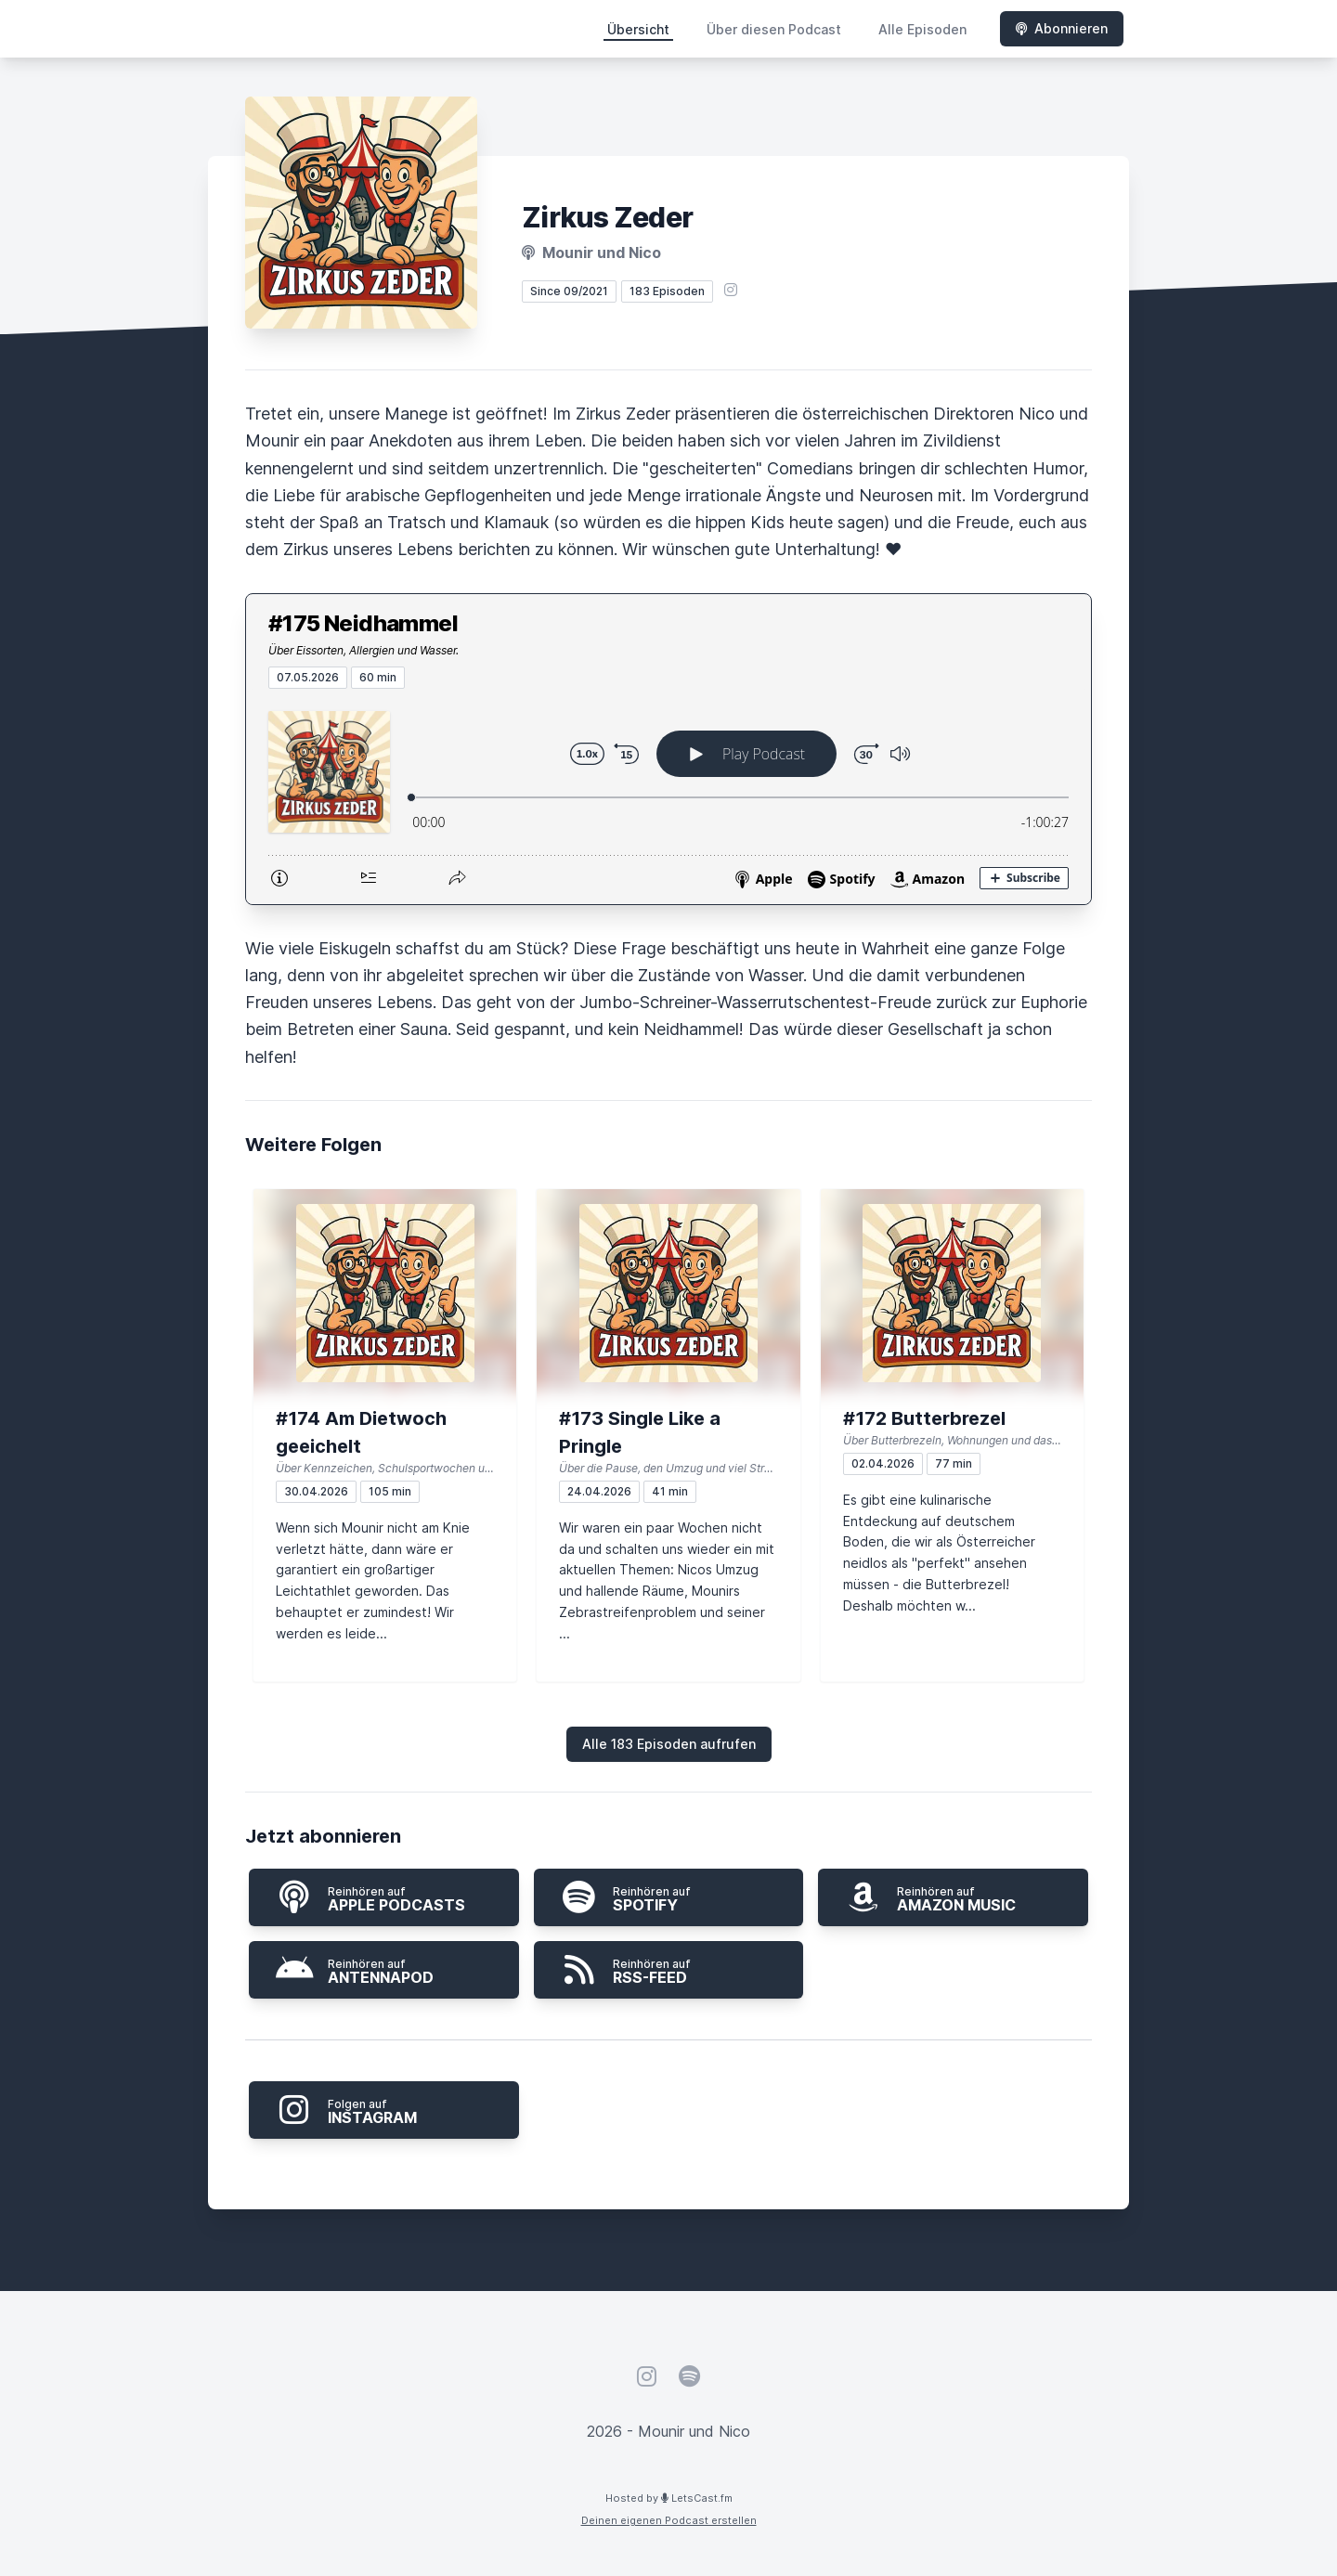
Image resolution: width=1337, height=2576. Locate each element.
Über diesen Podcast (774, 29)
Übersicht (638, 29)
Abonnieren (1062, 28)
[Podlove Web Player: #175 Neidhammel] (668, 796)
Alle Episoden (922, 29)
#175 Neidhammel (363, 623)
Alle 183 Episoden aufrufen (669, 1744)
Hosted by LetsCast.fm (669, 2498)
